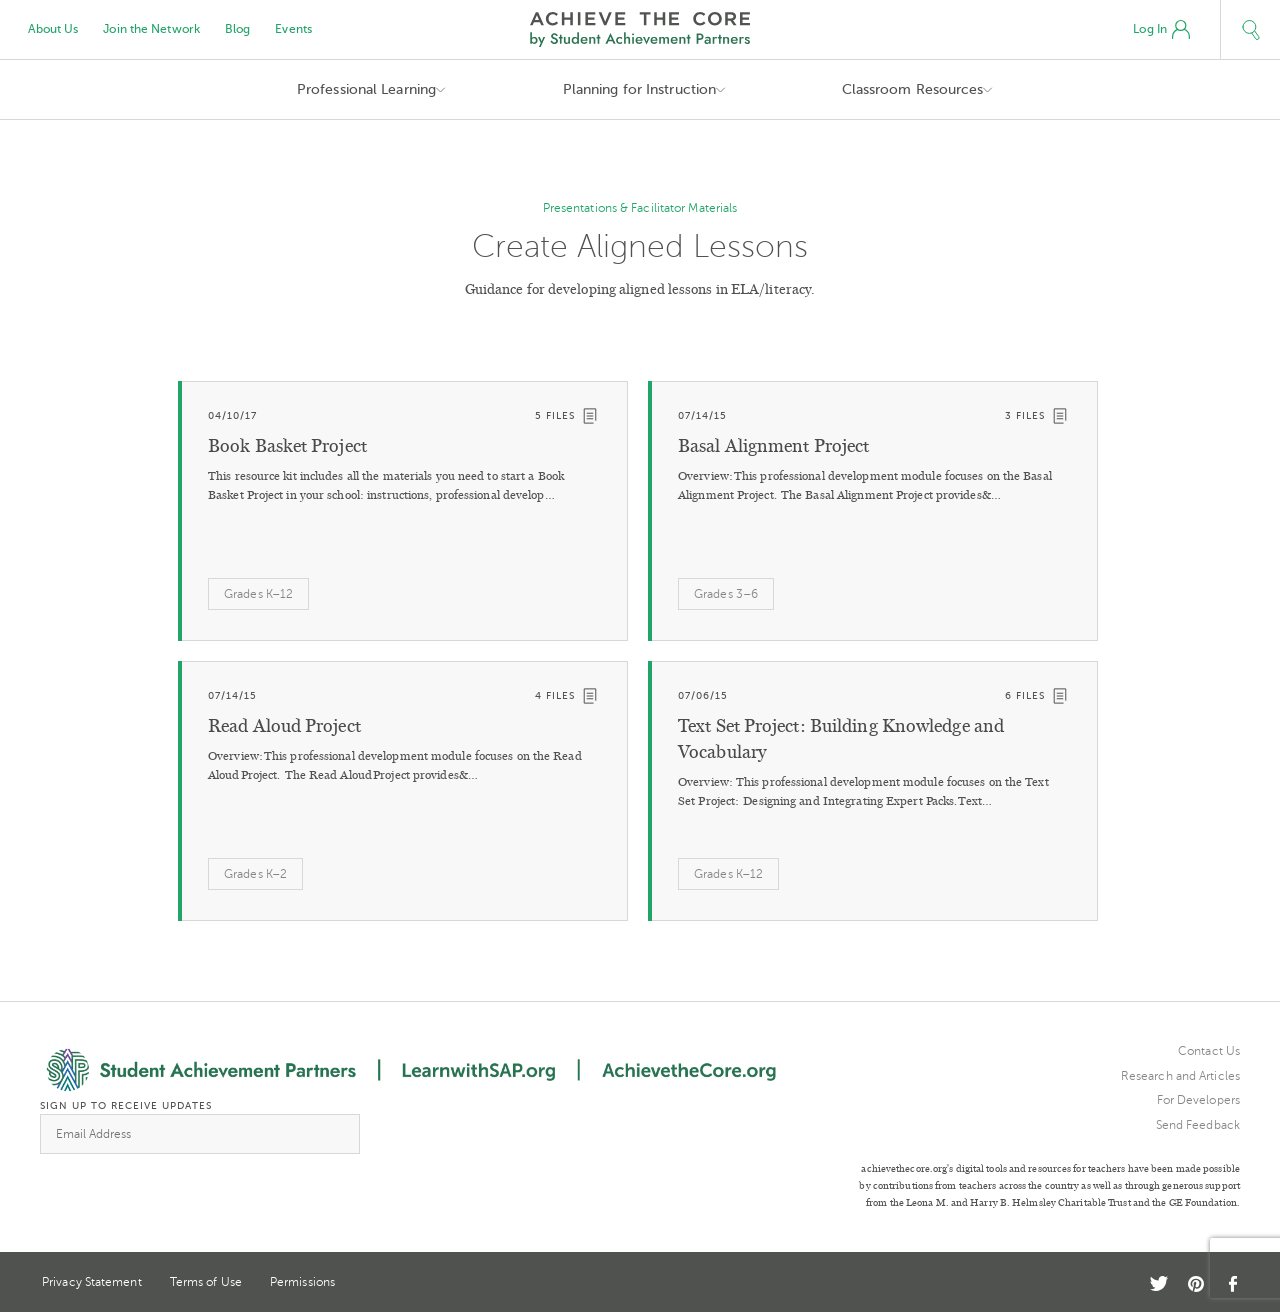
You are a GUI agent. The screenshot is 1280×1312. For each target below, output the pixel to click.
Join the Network (151, 29)
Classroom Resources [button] (913, 89)
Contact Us (1209, 1051)
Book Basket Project (287, 446)
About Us (53, 29)
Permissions (302, 1282)
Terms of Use (206, 1282)
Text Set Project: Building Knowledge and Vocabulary (841, 739)
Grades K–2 (255, 874)
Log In (1161, 30)
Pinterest (1196, 1284)
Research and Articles (1180, 1076)
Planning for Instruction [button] (639, 89)
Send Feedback (1198, 1125)
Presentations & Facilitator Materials (640, 208)
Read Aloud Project (284, 726)
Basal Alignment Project (773, 446)
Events (293, 29)
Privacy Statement (92, 1282)
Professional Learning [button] (366, 89)
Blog (237, 29)
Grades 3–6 (726, 594)
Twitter (1159, 1283)
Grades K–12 (258, 594)
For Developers (1198, 1100)
